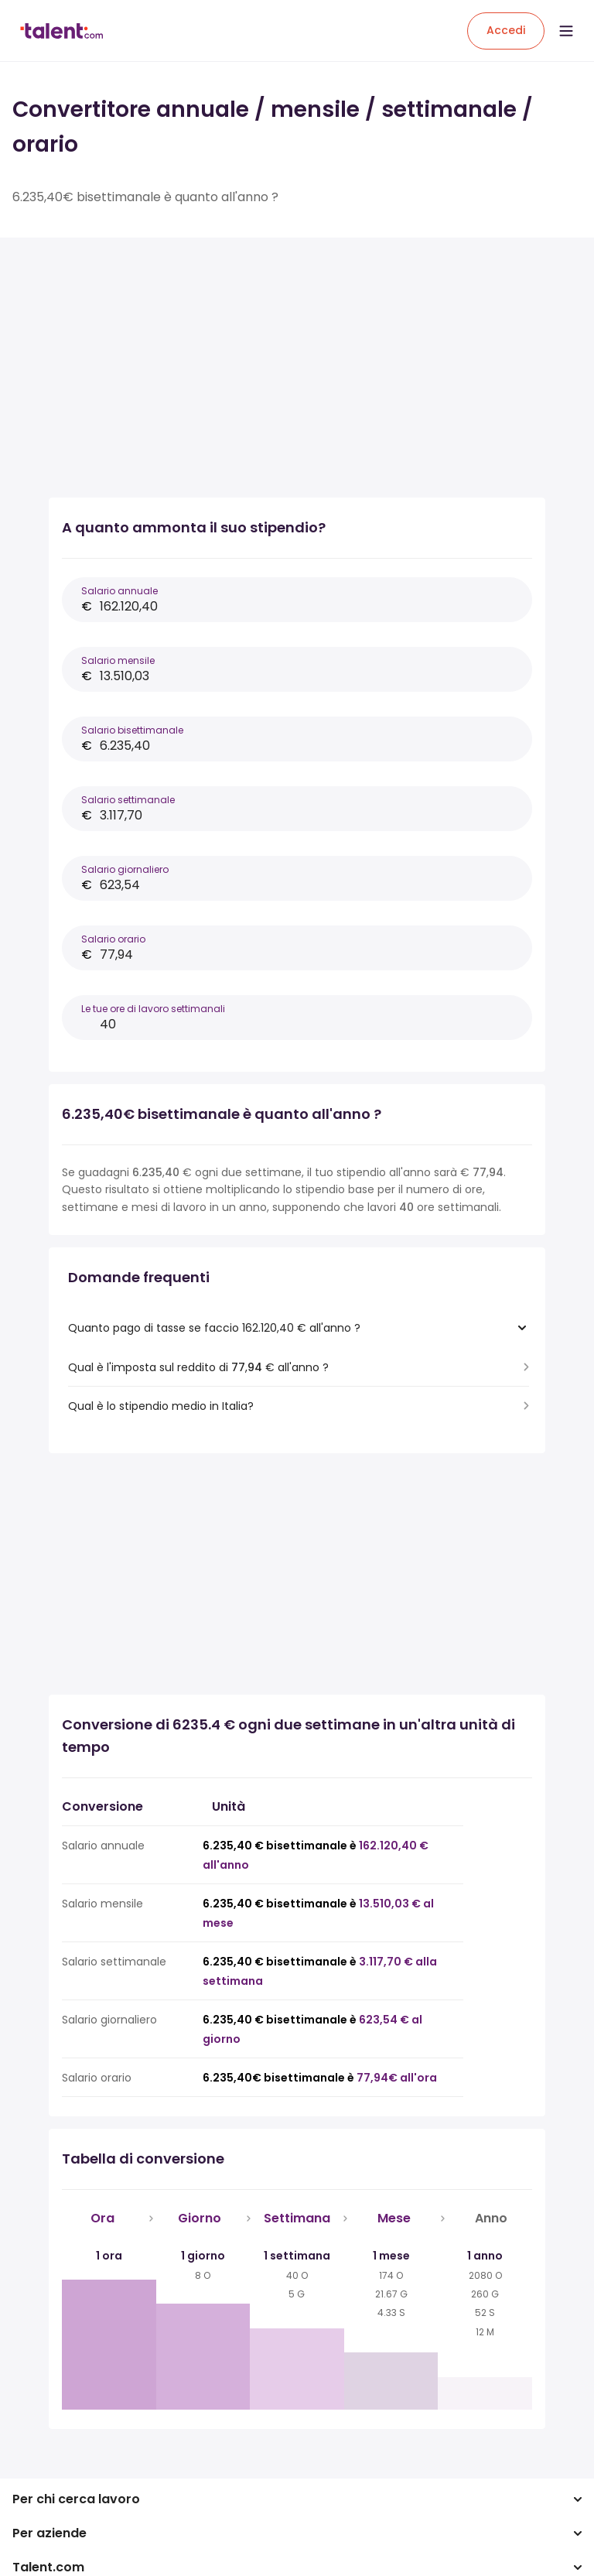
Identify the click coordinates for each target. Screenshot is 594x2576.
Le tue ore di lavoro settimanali (153, 1008)
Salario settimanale (128, 799)
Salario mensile (118, 660)
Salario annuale (119, 590)
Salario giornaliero (125, 869)
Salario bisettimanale (132, 730)
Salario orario (113, 939)
